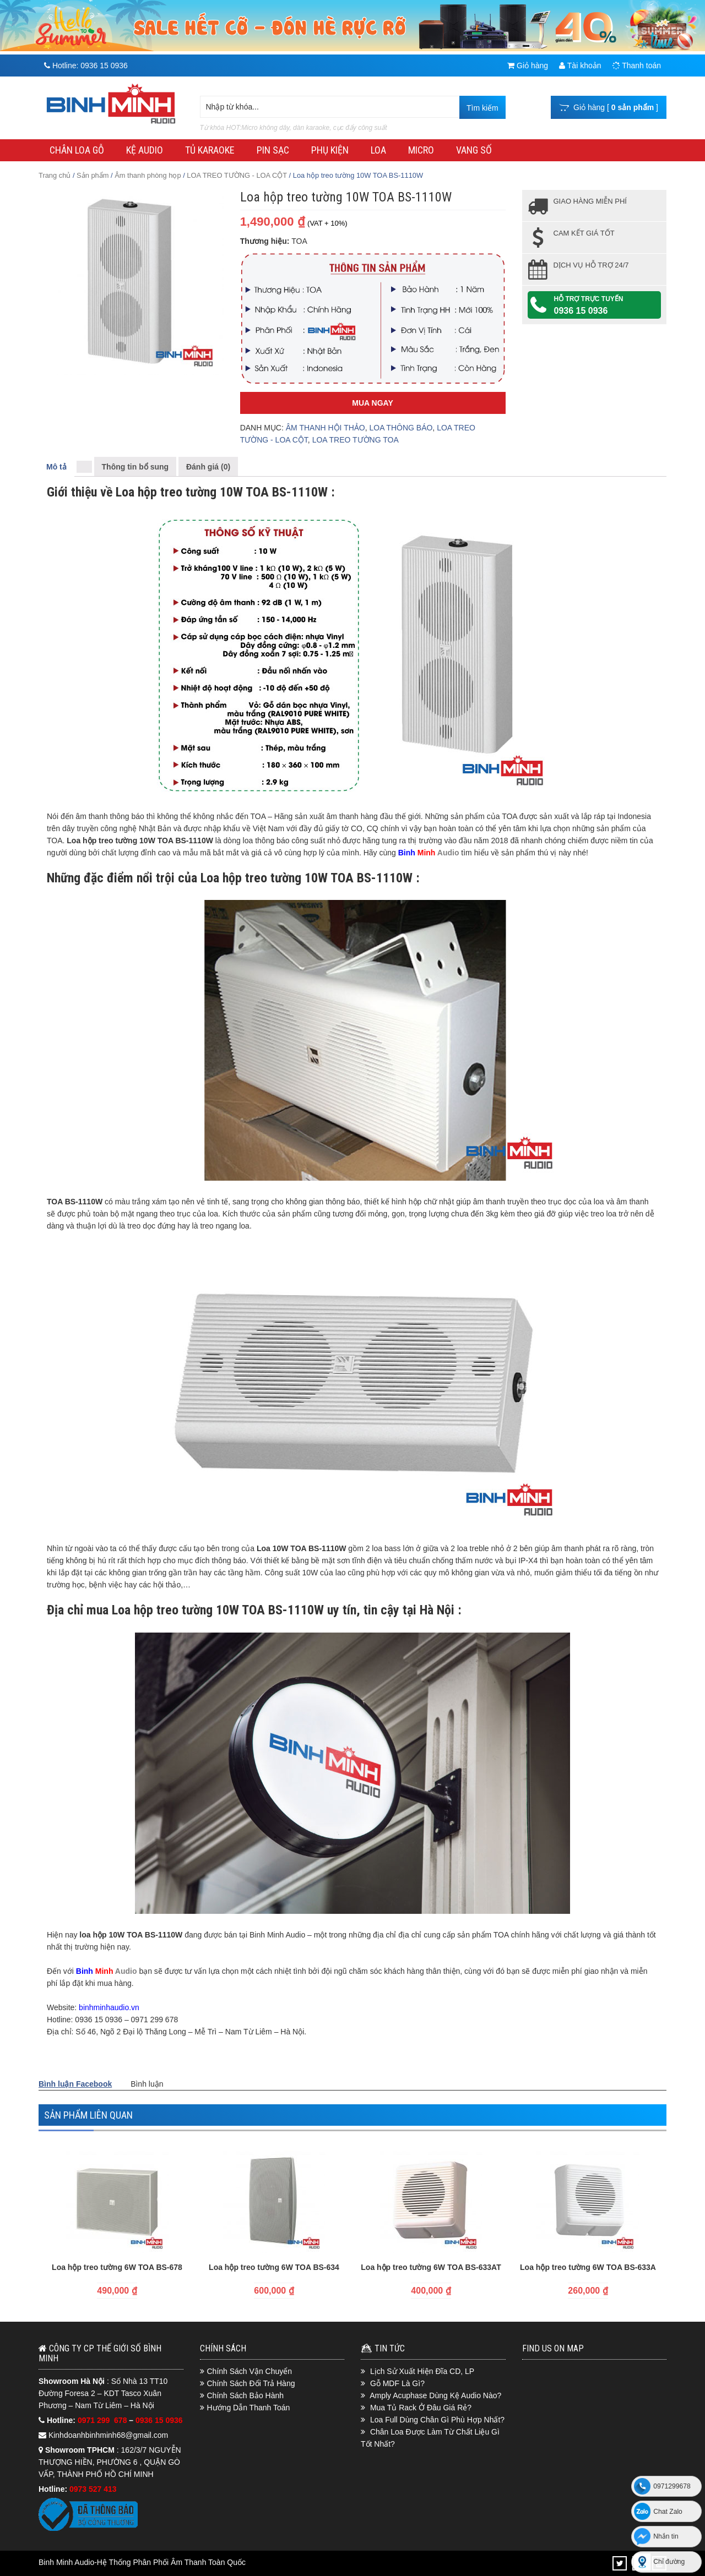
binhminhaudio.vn (109, 2007)
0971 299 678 (103, 2420)
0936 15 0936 (581, 310)
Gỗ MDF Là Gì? (397, 2383)
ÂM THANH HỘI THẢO (325, 427)
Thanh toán (636, 65)
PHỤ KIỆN (330, 150)
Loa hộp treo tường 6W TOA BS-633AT (431, 2267)
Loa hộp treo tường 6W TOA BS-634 (274, 2267)
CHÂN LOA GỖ (77, 150)
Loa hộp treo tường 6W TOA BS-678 (117, 2267)
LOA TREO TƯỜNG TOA (355, 439)
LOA (378, 150)
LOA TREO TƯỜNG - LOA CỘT (237, 175)
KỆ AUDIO (144, 150)
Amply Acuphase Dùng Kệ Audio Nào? (435, 2395)
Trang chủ (54, 175)
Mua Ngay (372, 403)
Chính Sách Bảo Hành (245, 2395)
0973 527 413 (93, 2489)
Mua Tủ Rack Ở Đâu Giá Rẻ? (420, 2407)
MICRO (421, 150)
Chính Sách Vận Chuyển (249, 2371)
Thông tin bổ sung (135, 466)
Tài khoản (580, 65)
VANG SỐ (474, 150)
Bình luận (147, 2084)
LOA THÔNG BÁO (400, 427)
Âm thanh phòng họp (148, 175)
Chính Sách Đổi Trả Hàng (251, 2383)
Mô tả (56, 466)
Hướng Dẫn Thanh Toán (248, 2407)
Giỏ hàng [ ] (608, 107)
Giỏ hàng (527, 65)
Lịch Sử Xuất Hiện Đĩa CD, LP (422, 2371)
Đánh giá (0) (208, 466)
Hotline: (86, 65)
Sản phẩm (93, 175)
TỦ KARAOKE (210, 150)
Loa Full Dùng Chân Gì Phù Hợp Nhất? (437, 2419)
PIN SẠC (273, 150)
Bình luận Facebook (75, 2084)
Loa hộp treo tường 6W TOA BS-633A (588, 2267)
